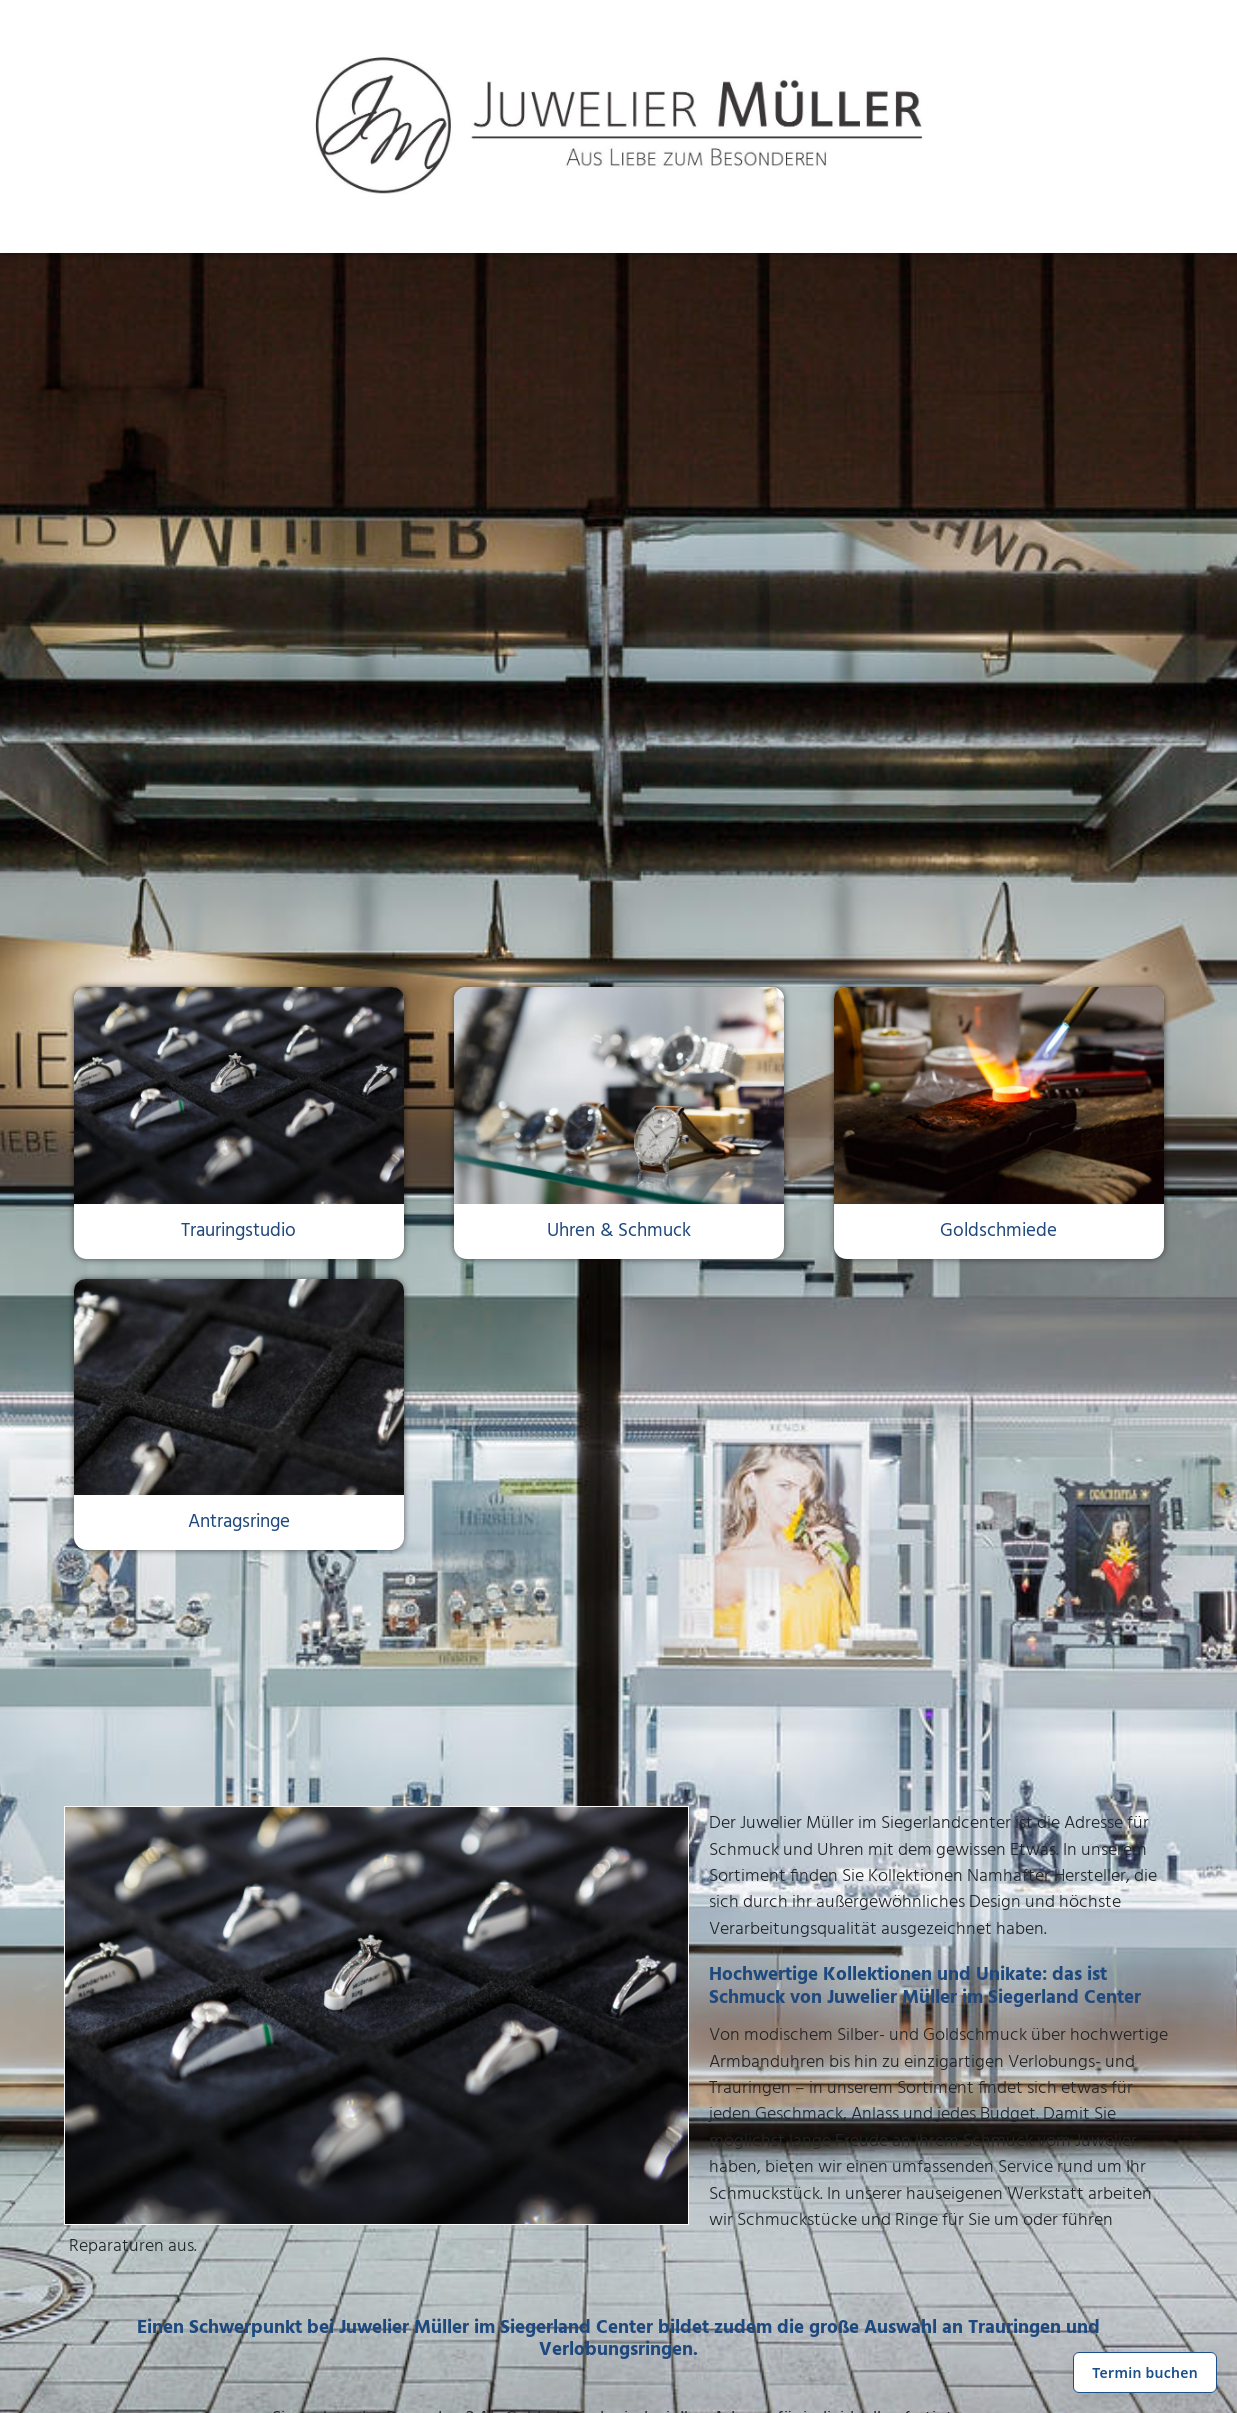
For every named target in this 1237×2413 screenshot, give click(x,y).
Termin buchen (1145, 2372)
